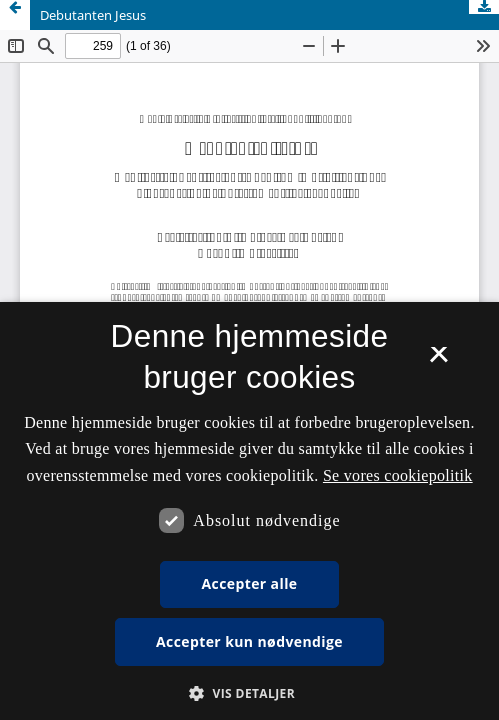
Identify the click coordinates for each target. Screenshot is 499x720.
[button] (249, 693)
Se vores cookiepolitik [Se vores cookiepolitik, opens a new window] (398, 475)
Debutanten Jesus (93, 15)
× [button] (438, 361)
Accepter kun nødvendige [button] (249, 641)
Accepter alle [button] (249, 583)
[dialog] (249, 511)
